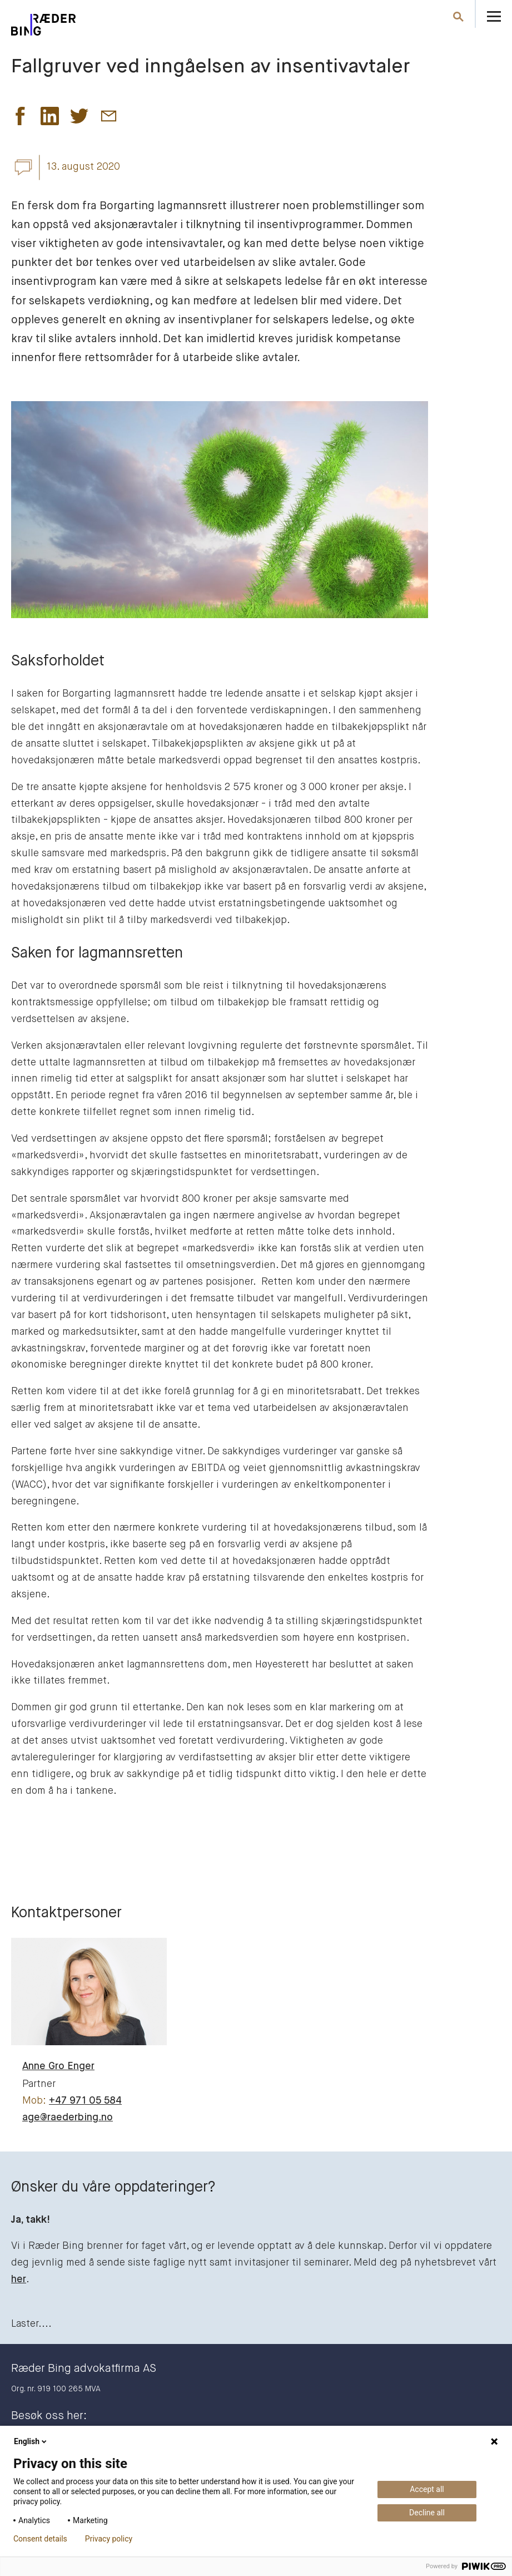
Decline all (427, 2512)
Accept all (427, 2489)
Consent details (40, 2538)
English (31, 2441)
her (18, 2279)
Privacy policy (108, 2538)
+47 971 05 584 (85, 2101)
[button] (20, 119)
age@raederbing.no (67, 2118)
